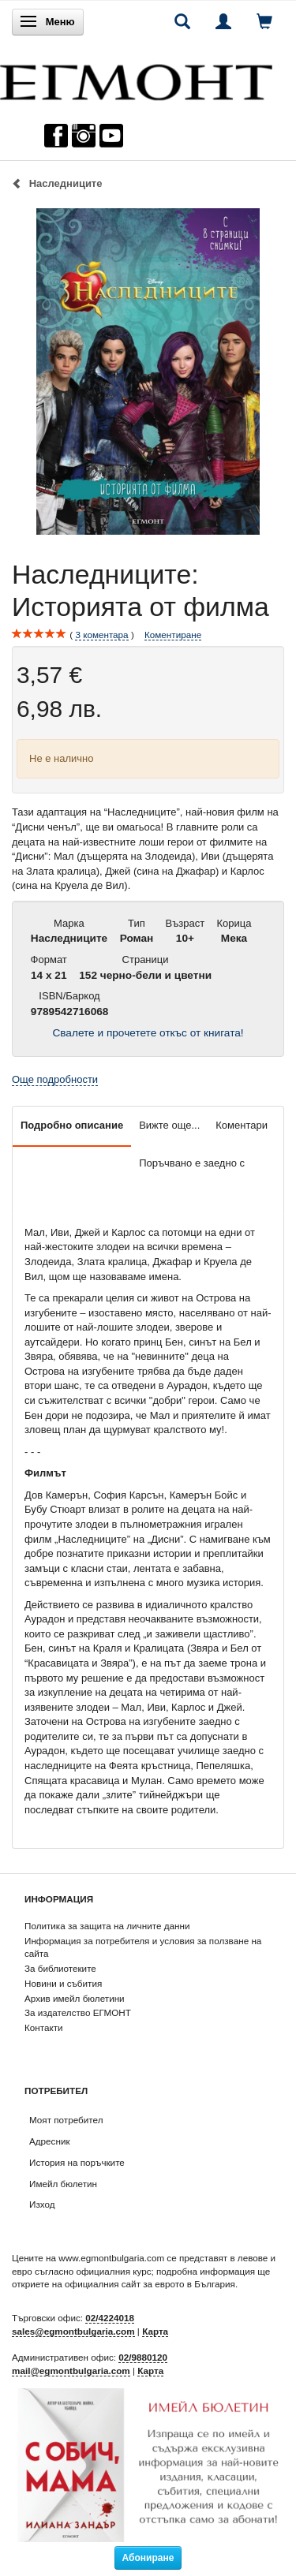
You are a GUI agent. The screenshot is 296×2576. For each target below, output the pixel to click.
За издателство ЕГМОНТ (77, 2012)
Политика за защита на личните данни (106, 1926)
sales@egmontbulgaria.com (73, 2331)
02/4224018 (109, 2318)
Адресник (49, 2141)
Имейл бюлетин (63, 2183)
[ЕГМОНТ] (136, 78)
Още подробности (55, 1079)
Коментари (241, 1125)
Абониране (148, 2557)
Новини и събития (63, 1983)
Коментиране (172, 634)
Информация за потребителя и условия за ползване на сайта (142, 1947)
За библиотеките (60, 1968)
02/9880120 (142, 2357)
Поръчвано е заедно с (192, 1163)
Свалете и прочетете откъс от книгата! (147, 1033)
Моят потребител (66, 2120)
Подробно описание (72, 1125)
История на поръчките (77, 2162)
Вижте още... (169, 1125)
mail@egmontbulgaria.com (71, 2370)
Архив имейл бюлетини (74, 1998)
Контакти (43, 2027)
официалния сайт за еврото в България (150, 2284)
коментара (101, 634)
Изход (42, 2204)
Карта (155, 2331)
